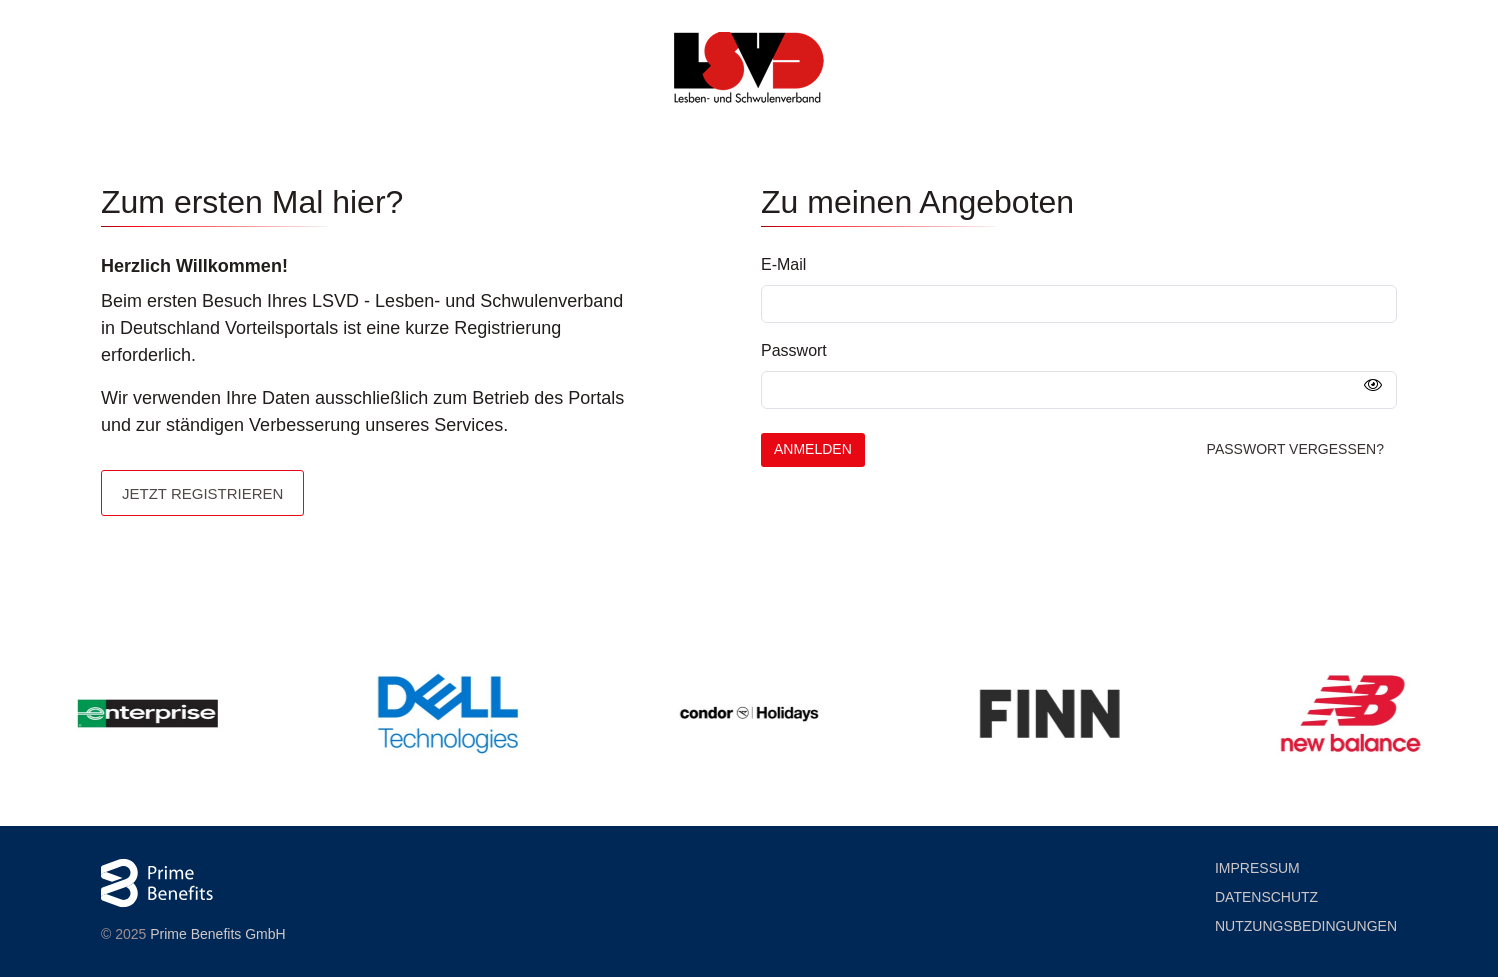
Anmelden (813, 449)
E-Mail (783, 264)
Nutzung (1306, 926)
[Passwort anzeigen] (1373, 386)
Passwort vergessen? (1295, 449)
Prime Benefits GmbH (217, 934)
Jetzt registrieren (202, 493)
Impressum (1257, 868)
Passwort (794, 350)
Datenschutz (1266, 897)
